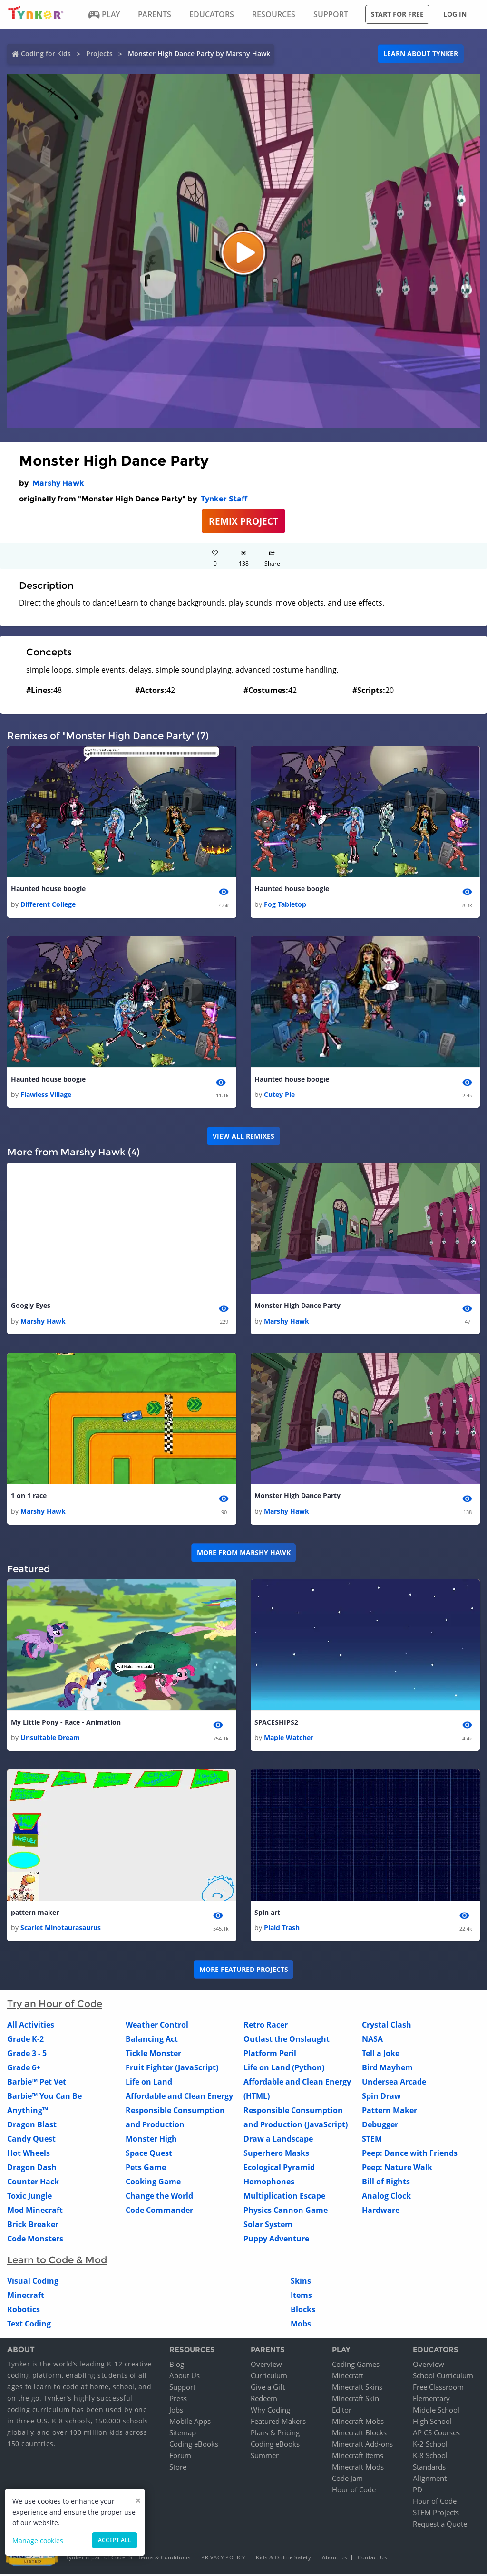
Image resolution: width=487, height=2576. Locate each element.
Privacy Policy (223, 2559)
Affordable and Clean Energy (179, 2099)
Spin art (267, 1914)
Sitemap (182, 2435)
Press (178, 2400)
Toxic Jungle (29, 2198)
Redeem (264, 2400)
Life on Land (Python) (284, 2070)
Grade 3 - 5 (27, 2056)
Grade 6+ (23, 2070)
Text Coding (29, 2326)
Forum (180, 2457)
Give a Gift (268, 2389)
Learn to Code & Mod (57, 2262)
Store (177, 2469)
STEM (372, 2141)
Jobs (176, 2412)
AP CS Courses (436, 2435)
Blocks (303, 2312)
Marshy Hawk (58, 483)
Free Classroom (438, 2389)
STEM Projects (436, 2514)
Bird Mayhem (387, 2070)
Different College (48, 904)
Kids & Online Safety (283, 2559)
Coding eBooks (193, 2446)
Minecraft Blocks (359, 2435)
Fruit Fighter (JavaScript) (172, 2070)
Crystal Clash (386, 2027)
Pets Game (146, 2170)
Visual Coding (32, 2283)
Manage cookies (37, 2540)
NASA (372, 2042)
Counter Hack (33, 2184)
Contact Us (372, 2559)
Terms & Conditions (164, 2559)
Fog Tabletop (285, 904)
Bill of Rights (386, 2184)
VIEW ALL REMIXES (243, 1136)
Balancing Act (152, 2042)
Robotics (23, 2312)
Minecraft (25, 2298)
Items (301, 2298)
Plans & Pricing (275, 2435)
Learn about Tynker (420, 53)
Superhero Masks (276, 2156)
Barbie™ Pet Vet (36, 2084)
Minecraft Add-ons (362, 2446)
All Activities (30, 2027)
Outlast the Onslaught (287, 2042)
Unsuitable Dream (50, 1739)
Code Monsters (35, 2241)
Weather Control (157, 2027)
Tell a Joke (380, 2056)
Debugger (380, 2127)
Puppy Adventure (276, 2241)
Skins (301, 2283)
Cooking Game (153, 2184)
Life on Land (149, 2084)
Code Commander (159, 2213)
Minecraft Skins (357, 2389)
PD (417, 2492)
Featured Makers (278, 2423)
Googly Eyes (30, 1306)
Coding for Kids (46, 53)
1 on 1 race (29, 1497)
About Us (184, 2378)
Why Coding (270, 2412)
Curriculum (269, 2378)
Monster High (151, 2141)
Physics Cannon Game (286, 2213)
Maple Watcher (288, 1739)
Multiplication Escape (284, 2198)
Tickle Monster (153, 2056)
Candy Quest (31, 2141)
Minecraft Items (357, 2457)
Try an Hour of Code (54, 2006)
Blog (176, 2366)
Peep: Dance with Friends (410, 2156)
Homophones (269, 2184)
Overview (266, 2366)
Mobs (301, 2326)
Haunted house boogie (48, 889)
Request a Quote (440, 2526)
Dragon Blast (32, 2127)
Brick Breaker (32, 2227)
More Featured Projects (243, 1971)
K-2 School (430, 2446)
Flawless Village (45, 1095)
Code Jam (347, 2480)
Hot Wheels (28, 2156)
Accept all (114, 2540)
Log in (455, 14)
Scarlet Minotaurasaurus (60, 1930)
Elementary (431, 2400)
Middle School (436, 2412)
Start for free (397, 14)
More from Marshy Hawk (244, 1554)
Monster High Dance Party (297, 1306)
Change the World (159, 2198)
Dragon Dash (32, 2170)
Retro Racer (266, 2027)
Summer (265, 2457)
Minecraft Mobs (358, 2423)
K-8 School (430, 2457)
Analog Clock (386, 2198)
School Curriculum (443, 2378)
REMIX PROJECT (243, 521)
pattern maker (35, 1914)
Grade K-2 (25, 2042)
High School (432, 2423)
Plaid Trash (282, 1930)
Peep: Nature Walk (397, 2170)
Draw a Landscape (278, 2141)
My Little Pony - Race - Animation (66, 1724)
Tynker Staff (224, 498)
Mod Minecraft (35, 2213)
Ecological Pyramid (279, 2170)
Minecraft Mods (358, 2469)
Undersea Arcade (394, 2084)
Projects (99, 53)
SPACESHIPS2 (276, 1724)
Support (182, 2389)
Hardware (380, 2213)
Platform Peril (270, 2056)
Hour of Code (354, 2492)
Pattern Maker (389, 2113)
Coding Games (356, 2366)
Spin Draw (381, 2099)
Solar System (268, 2227)
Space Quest (149, 2156)
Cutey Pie (279, 1095)
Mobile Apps (190, 2423)
